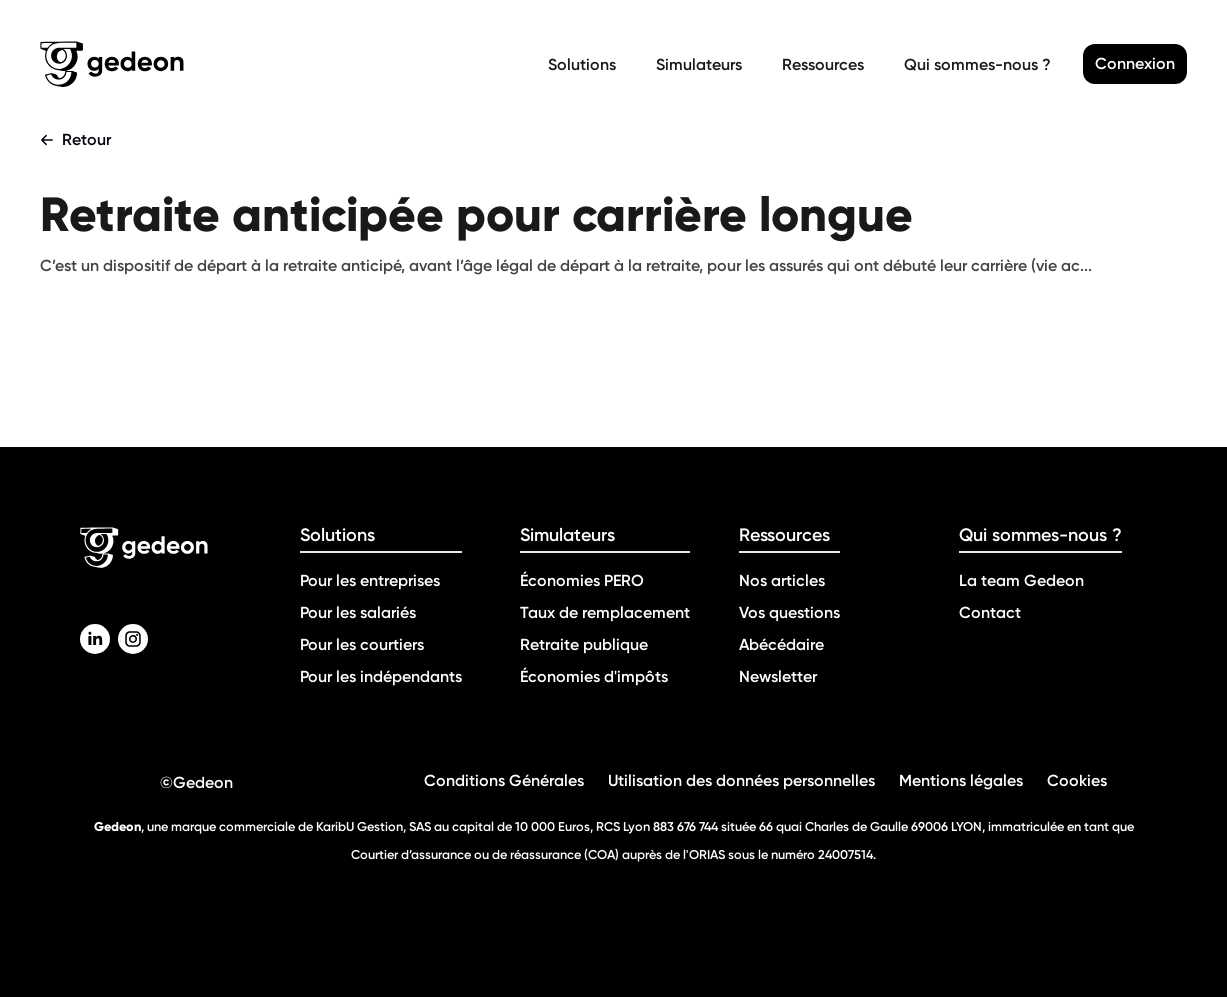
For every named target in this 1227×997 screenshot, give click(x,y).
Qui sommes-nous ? (977, 64)
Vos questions (789, 612)
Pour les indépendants (381, 676)
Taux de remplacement (605, 612)
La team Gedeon (1021, 580)
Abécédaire (781, 644)
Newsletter (778, 676)
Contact (990, 612)
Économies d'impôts (594, 676)
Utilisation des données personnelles (741, 780)
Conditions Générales (504, 780)
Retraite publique (584, 644)
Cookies (1077, 780)
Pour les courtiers (362, 644)
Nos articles (782, 580)
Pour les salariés (358, 612)
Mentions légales (961, 780)
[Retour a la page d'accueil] (290, 64)
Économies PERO (582, 580)
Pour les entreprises (370, 580)
